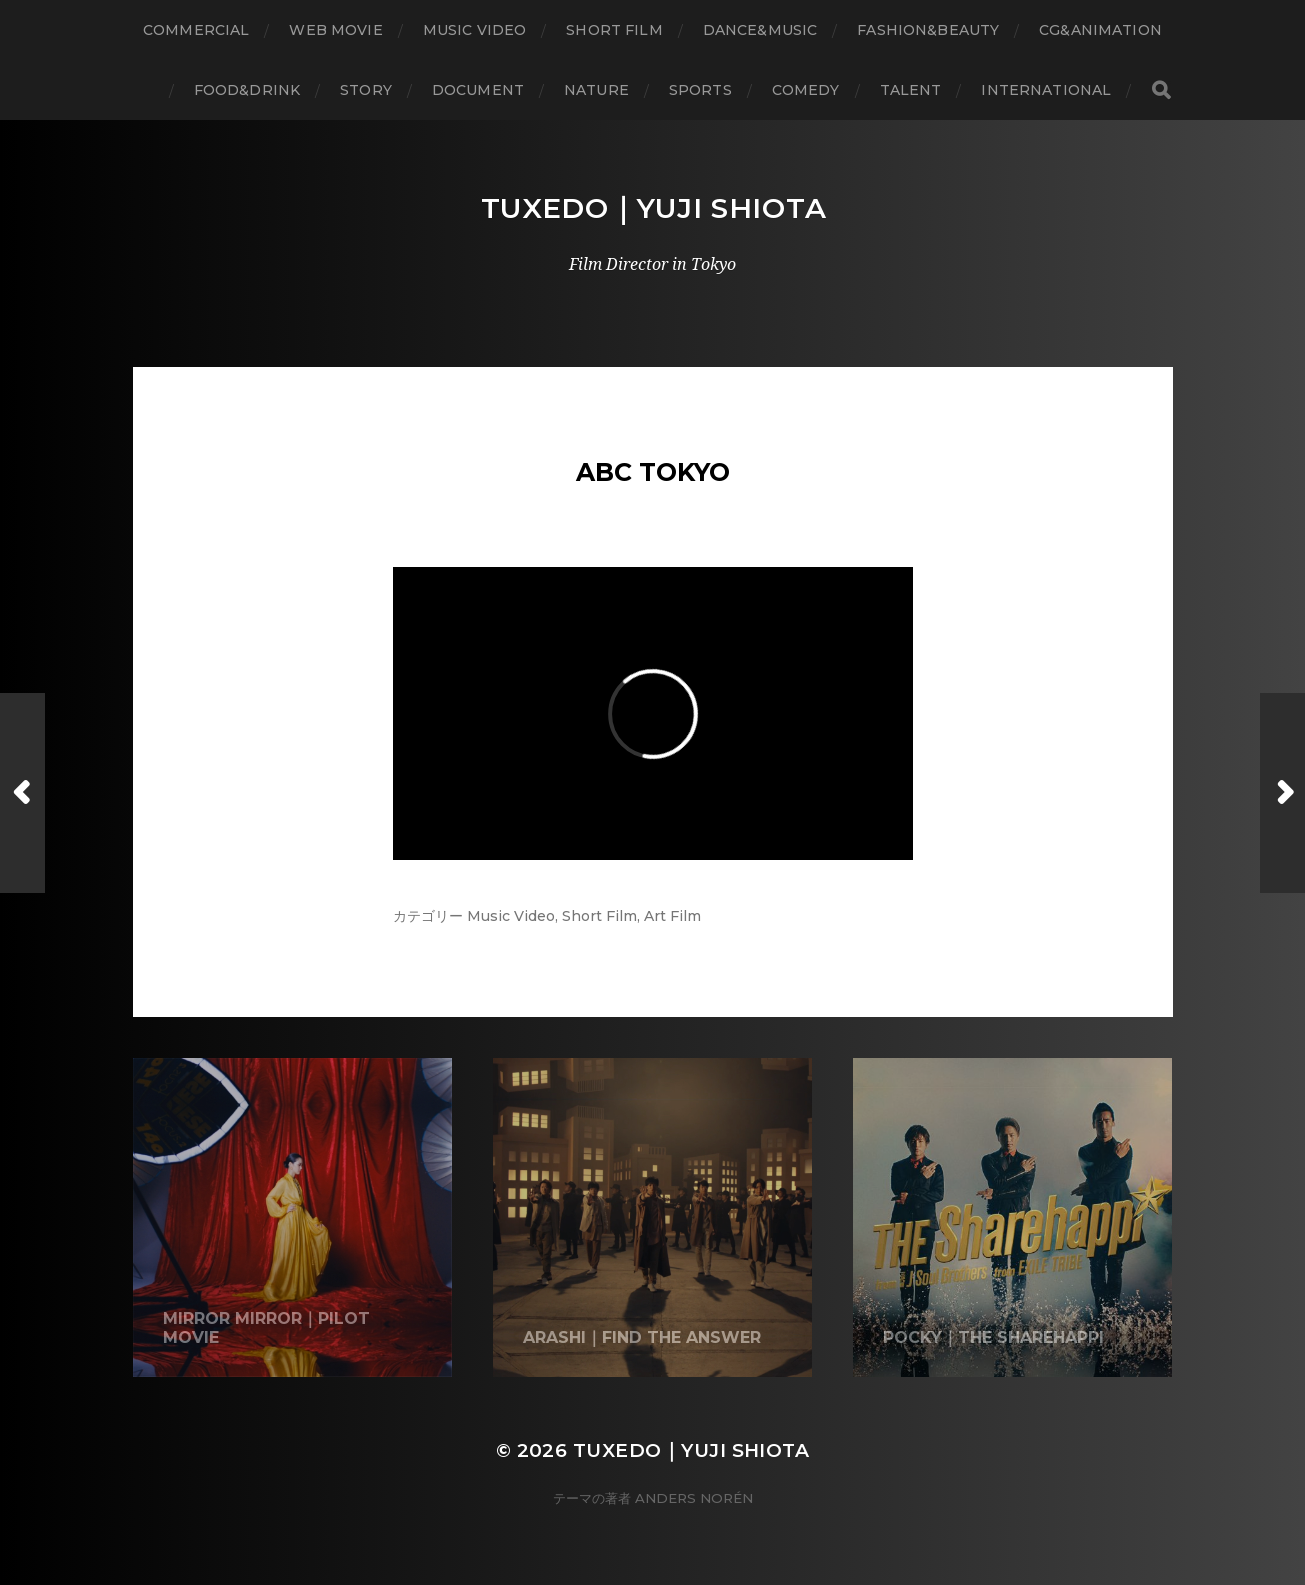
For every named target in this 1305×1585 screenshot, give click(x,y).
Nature (596, 90)
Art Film (672, 916)
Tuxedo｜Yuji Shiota (654, 208)
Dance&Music (760, 30)
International (1046, 90)
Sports (700, 90)
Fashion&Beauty (928, 30)
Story (366, 90)
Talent (911, 90)
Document (478, 90)
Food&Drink (247, 90)
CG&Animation (1100, 30)
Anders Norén (694, 1498)
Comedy (806, 90)
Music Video (475, 30)
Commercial (196, 30)
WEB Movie (335, 30)
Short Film (614, 30)
